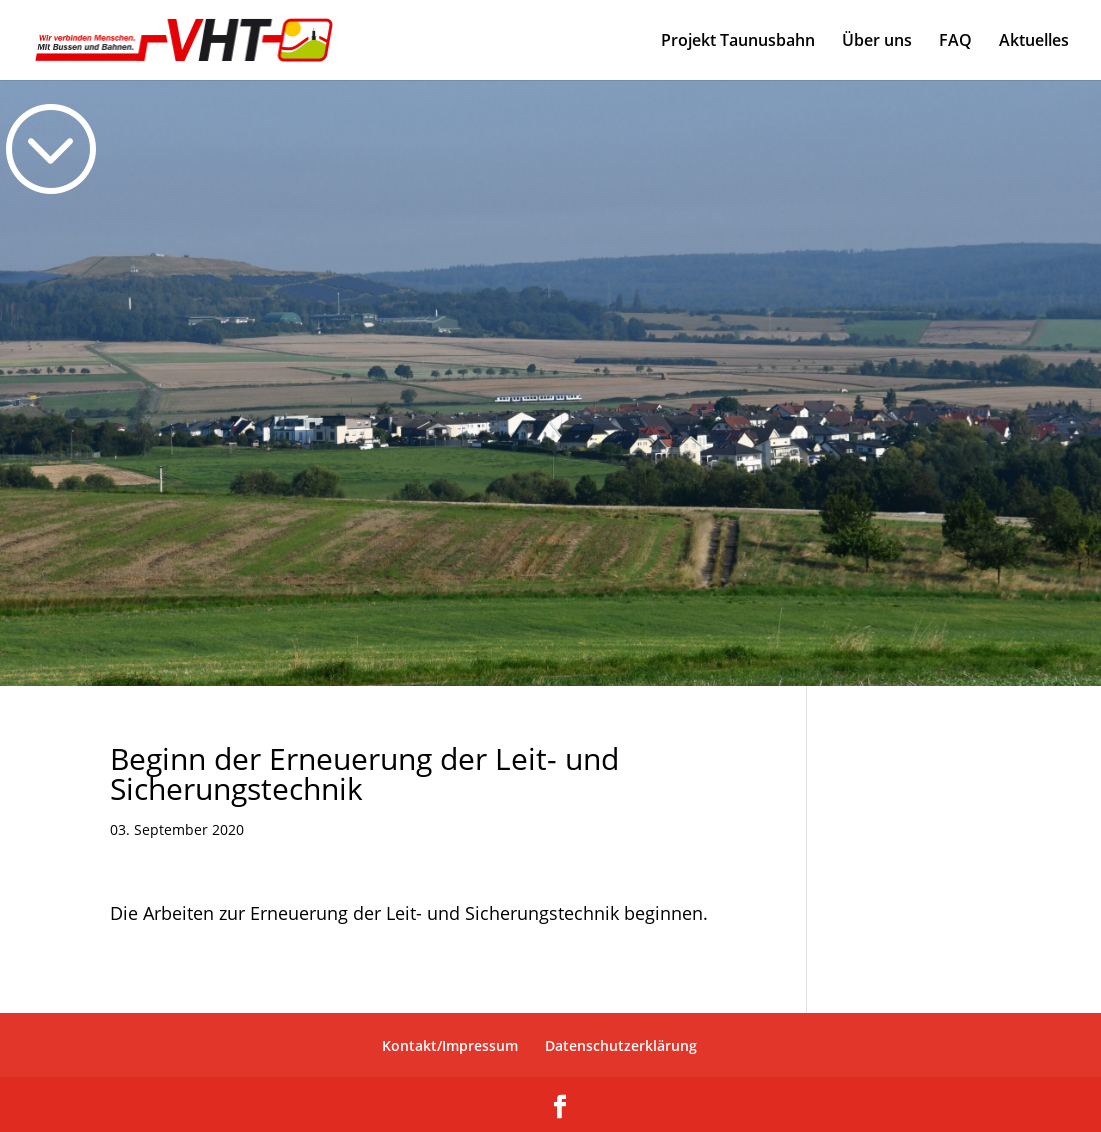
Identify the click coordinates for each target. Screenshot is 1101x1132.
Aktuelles (1034, 42)
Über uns (877, 42)
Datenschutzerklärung (621, 1045)
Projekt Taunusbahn (738, 42)
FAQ (955, 42)
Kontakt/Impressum (450, 1045)
